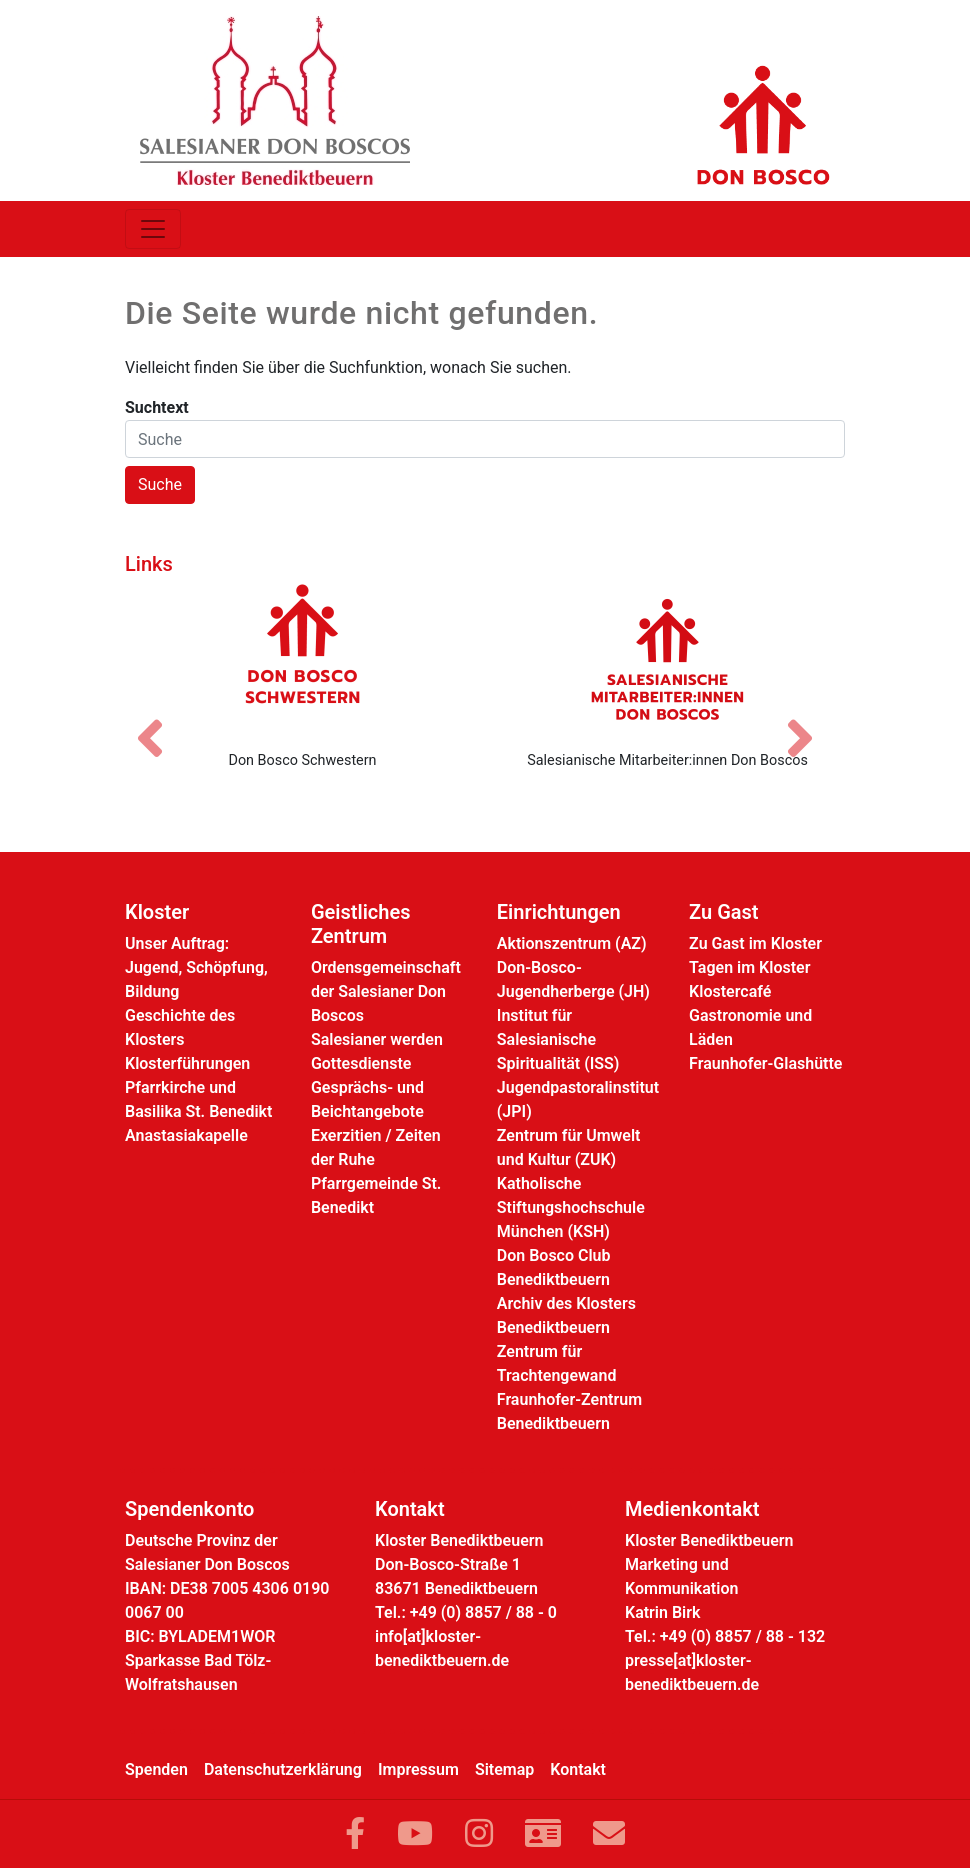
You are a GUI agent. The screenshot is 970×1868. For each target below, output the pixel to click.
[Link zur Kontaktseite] (543, 1834)
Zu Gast (723, 912)
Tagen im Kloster (749, 967)
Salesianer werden (377, 1039)
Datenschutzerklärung (283, 1769)
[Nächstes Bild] (810, 721)
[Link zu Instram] (479, 1834)
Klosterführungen (187, 1063)
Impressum (418, 1769)
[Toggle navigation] (153, 229)
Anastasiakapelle (186, 1135)
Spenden (156, 1769)
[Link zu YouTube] (415, 1834)
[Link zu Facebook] (355, 1834)
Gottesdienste (361, 1063)
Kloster (157, 912)
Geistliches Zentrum (361, 924)
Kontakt (578, 1769)
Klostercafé (730, 991)
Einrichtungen (559, 912)
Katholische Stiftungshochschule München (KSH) (571, 1207)
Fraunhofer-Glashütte (765, 1063)
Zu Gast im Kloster (755, 943)
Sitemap (504, 1769)
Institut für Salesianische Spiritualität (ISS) (558, 1039)
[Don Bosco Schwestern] (302, 659)
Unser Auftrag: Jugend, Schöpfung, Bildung (196, 967)
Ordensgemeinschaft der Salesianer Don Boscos (386, 991)
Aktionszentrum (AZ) (572, 943)
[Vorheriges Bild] (160, 721)
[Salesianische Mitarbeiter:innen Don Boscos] (667, 659)
